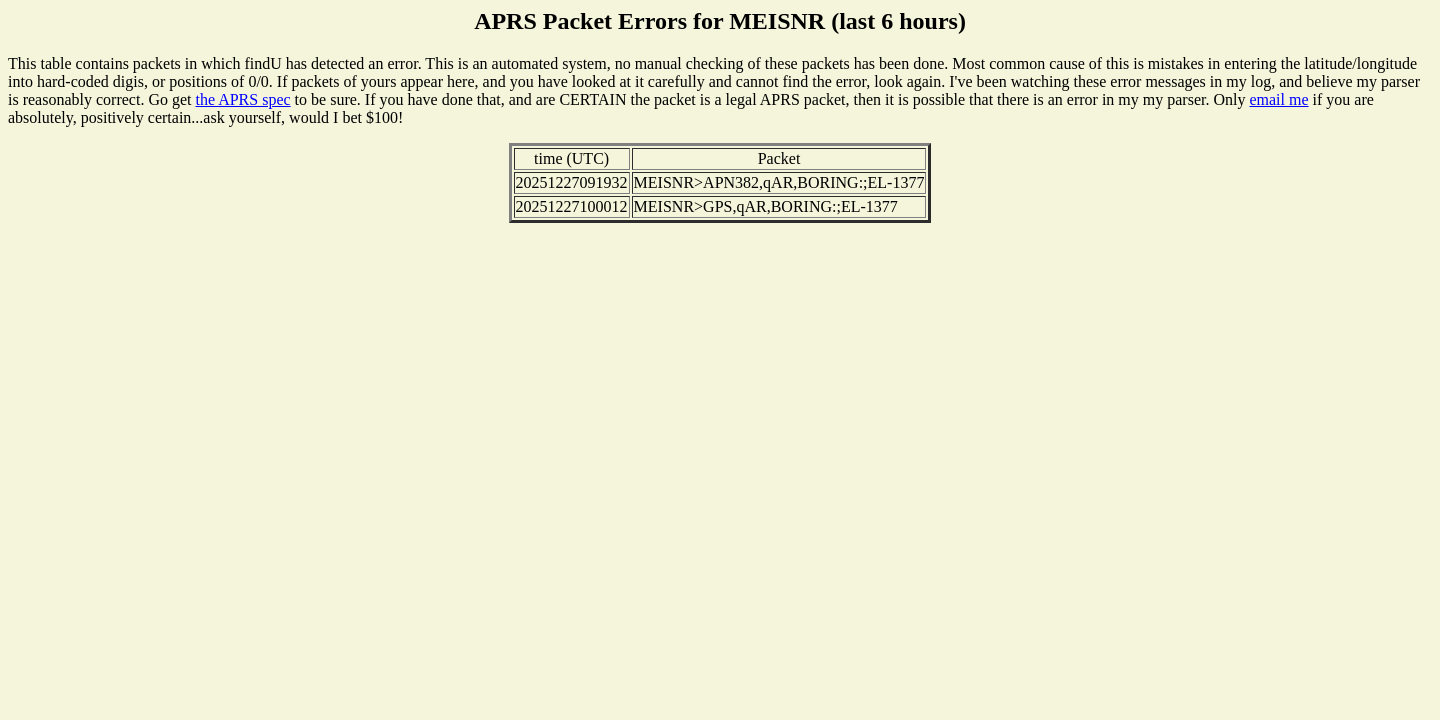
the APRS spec (242, 99)
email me (1278, 99)
